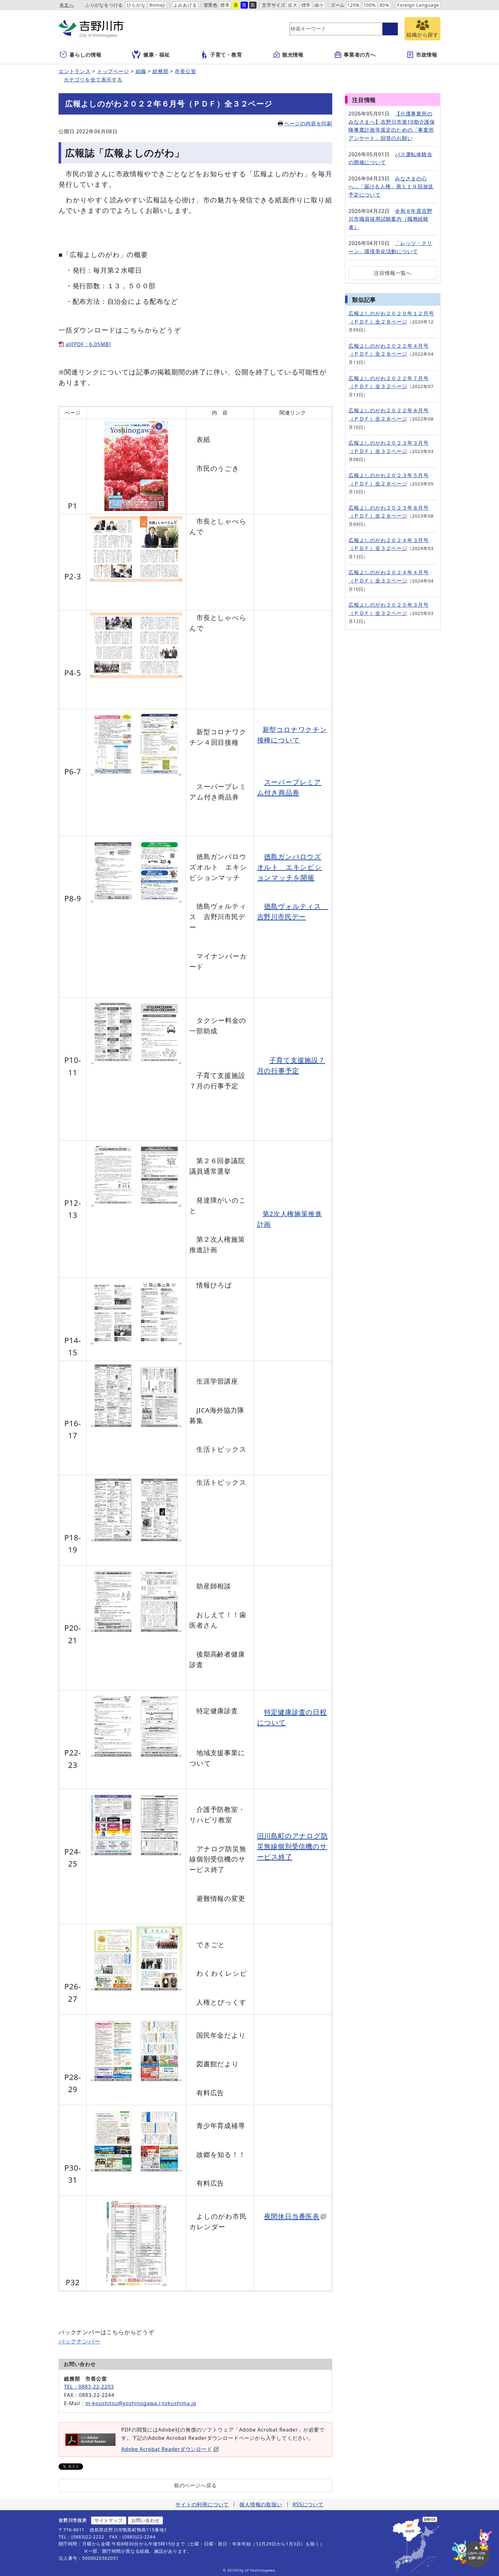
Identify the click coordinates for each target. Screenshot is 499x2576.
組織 (141, 71)
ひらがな (136, 5)
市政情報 (421, 55)
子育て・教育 (221, 55)
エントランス (75, 71)
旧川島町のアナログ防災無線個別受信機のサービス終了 (292, 1846)
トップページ (113, 71)
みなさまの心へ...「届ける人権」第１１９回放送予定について (390, 186)
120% (353, 5)
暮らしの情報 (81, 55)
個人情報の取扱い (260, 2504)
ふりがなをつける (104, 5)
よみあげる (185, 5)
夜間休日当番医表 (295, 2216)
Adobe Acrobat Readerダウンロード (170, 2449)
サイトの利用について (202, 2504)
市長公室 (185, 71)
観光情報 (288, 55)
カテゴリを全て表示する (93, 79)
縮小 (319, 5)
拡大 (293, 5)
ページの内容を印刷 (305, 123)
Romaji (157, 5)
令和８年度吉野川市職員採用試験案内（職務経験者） (390, 219)
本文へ (67, 5)
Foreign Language (418, 5)
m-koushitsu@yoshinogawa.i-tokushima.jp (140, 2403)
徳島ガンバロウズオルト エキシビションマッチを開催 (289, 867)
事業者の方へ (355, 55)
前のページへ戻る (195, 2485)
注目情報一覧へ (392, 272)
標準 (225, 5)
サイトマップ (109, 2520)
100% (369, 5)
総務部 (160, 71)
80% (384, 5)
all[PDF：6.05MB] (88, 344)
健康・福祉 (151, 55)
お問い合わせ (145, 2520)
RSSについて (308, 2504)
